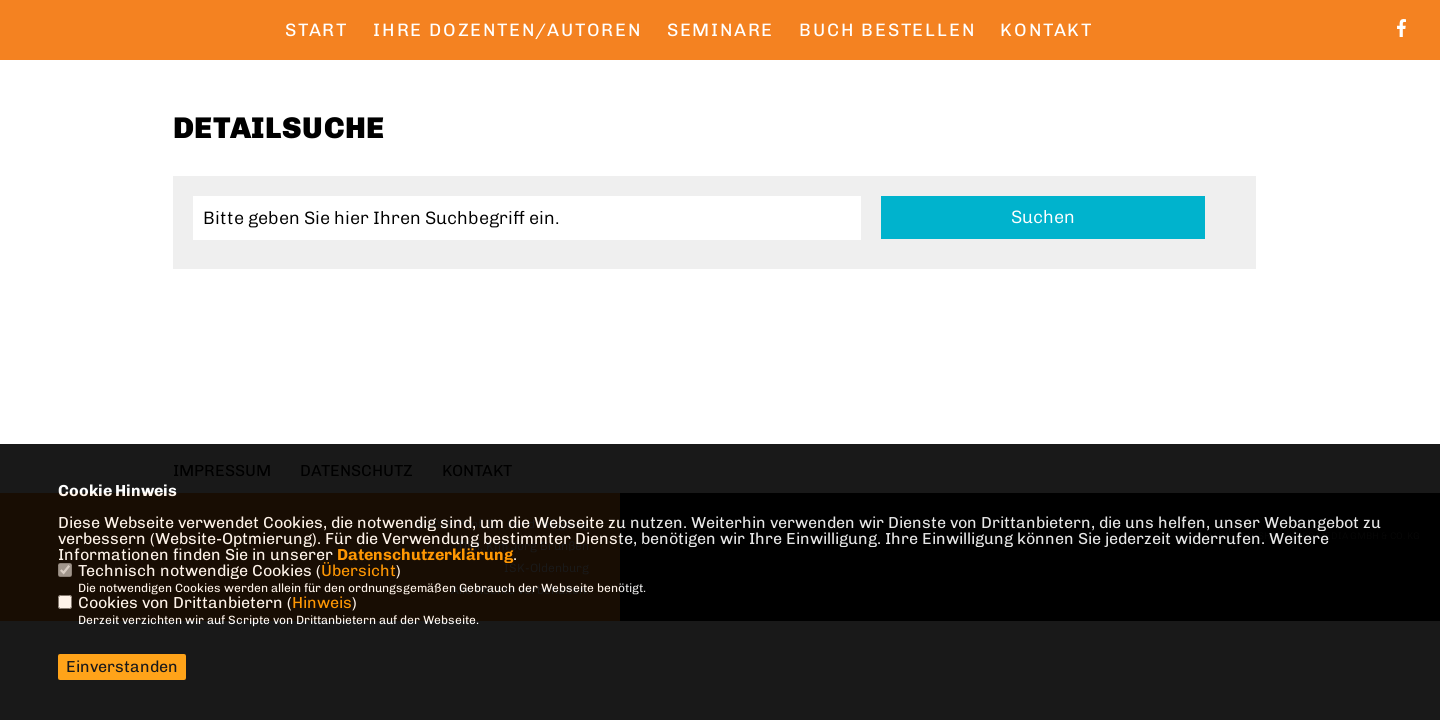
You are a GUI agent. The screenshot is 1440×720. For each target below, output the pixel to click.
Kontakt (1046, 30)
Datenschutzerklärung (425, 554)
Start (316, 30)
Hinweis (322, 602)
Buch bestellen (887, 30)
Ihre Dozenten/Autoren (507, 30)
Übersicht (358, 570)
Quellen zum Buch (387, 71)
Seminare (720, 30)
